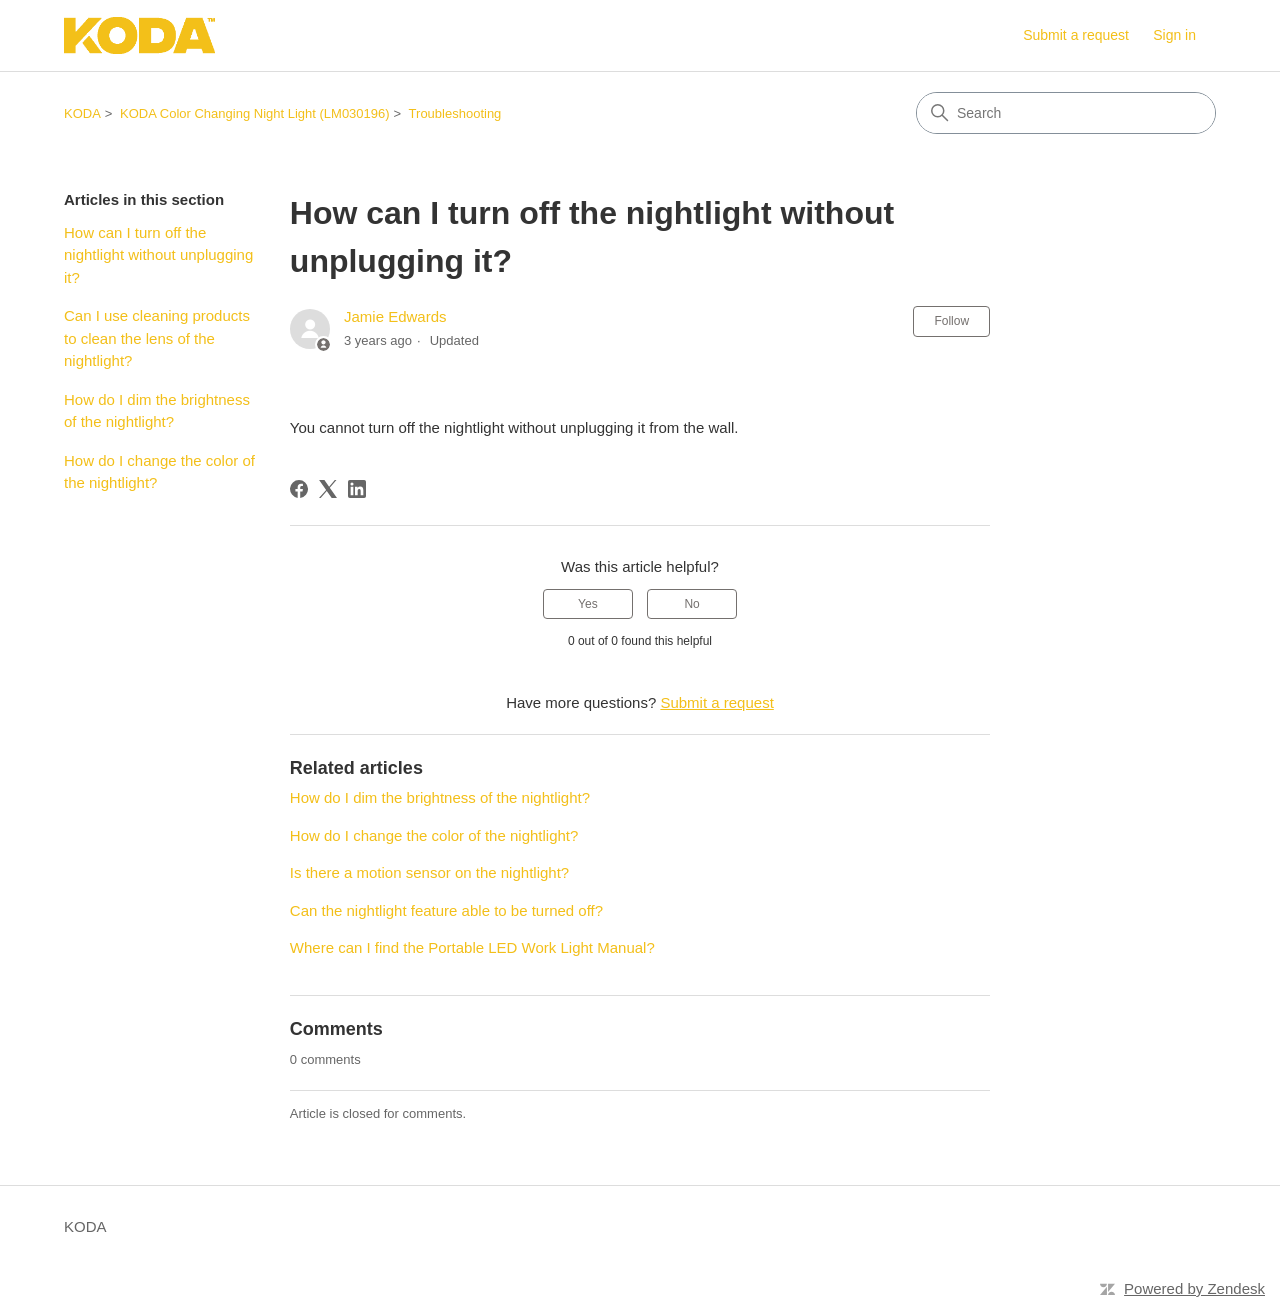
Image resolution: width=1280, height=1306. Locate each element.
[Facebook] (299, 489)
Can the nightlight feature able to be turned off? (446, 910)
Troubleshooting (455, 113)
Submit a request (1076, 35)
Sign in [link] (1174, 35)
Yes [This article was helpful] (588, 604)
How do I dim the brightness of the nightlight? (157, 411)
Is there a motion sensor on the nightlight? (429, 872)
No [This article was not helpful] (691, 604)
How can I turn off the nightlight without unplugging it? (158, 255)
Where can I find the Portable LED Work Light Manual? (472, 947)
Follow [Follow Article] (951, 321)
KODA (82, 113)
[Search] (1066, 113)
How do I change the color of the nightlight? (159, 472)
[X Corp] (328, 489)
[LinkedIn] (357, 489)
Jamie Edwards (395, 316)
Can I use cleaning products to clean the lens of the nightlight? (157, 338)
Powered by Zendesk (1194, 1288)
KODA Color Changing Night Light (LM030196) (255, 113)
